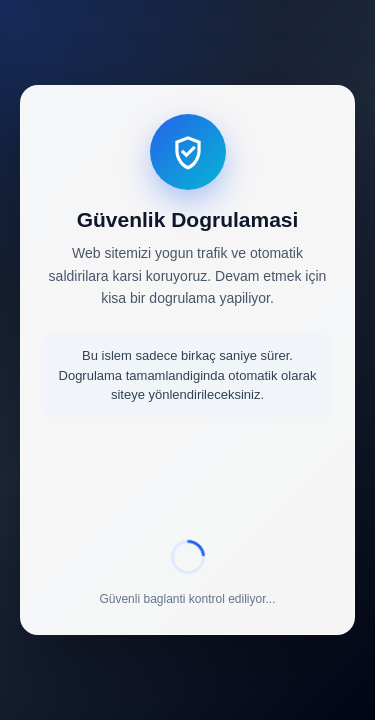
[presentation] (188, 482)
